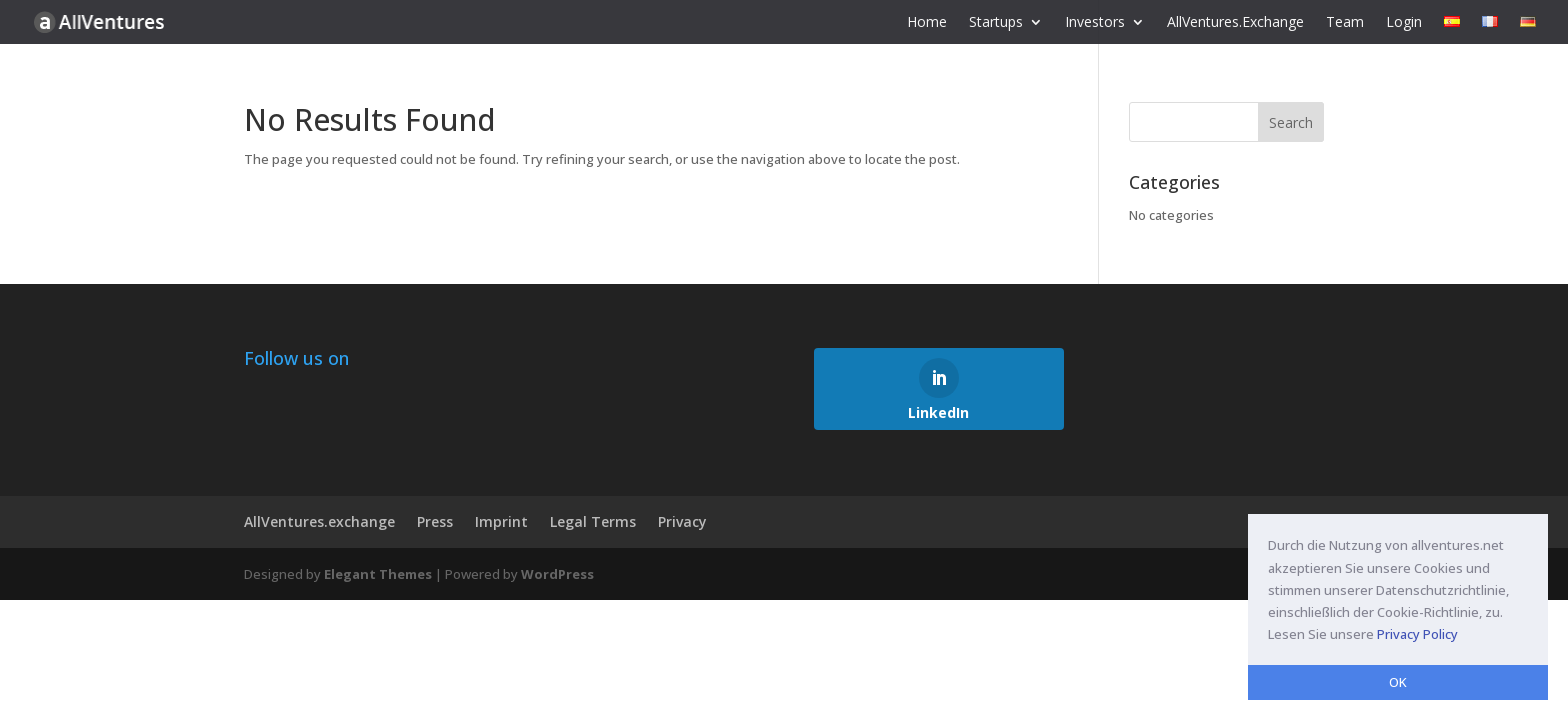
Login (1404, 23)
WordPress (557, 574)
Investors (1095, 23)
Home (927, 23)
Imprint (501, 521)
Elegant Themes (378, 574)
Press (435, 521)
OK (1398, 682)
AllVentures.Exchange (1235, 23)
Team (1345, 23)
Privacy (682, 521)
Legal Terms (593, 521)
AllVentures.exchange (319, 521)
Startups (996, 23)
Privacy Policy (1417, 634)
